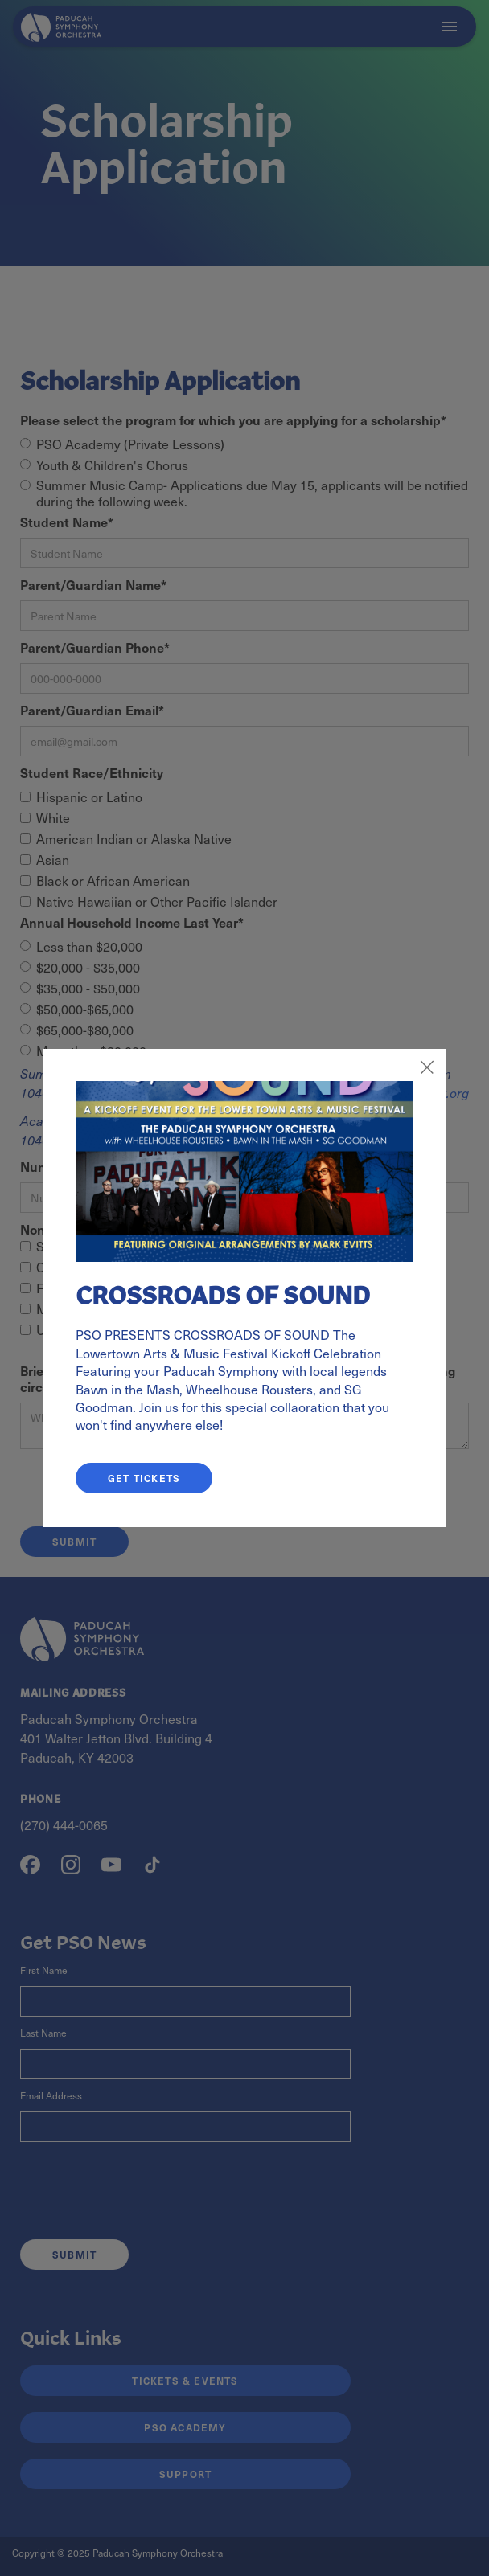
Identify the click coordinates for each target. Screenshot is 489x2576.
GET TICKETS (144, 1478)
